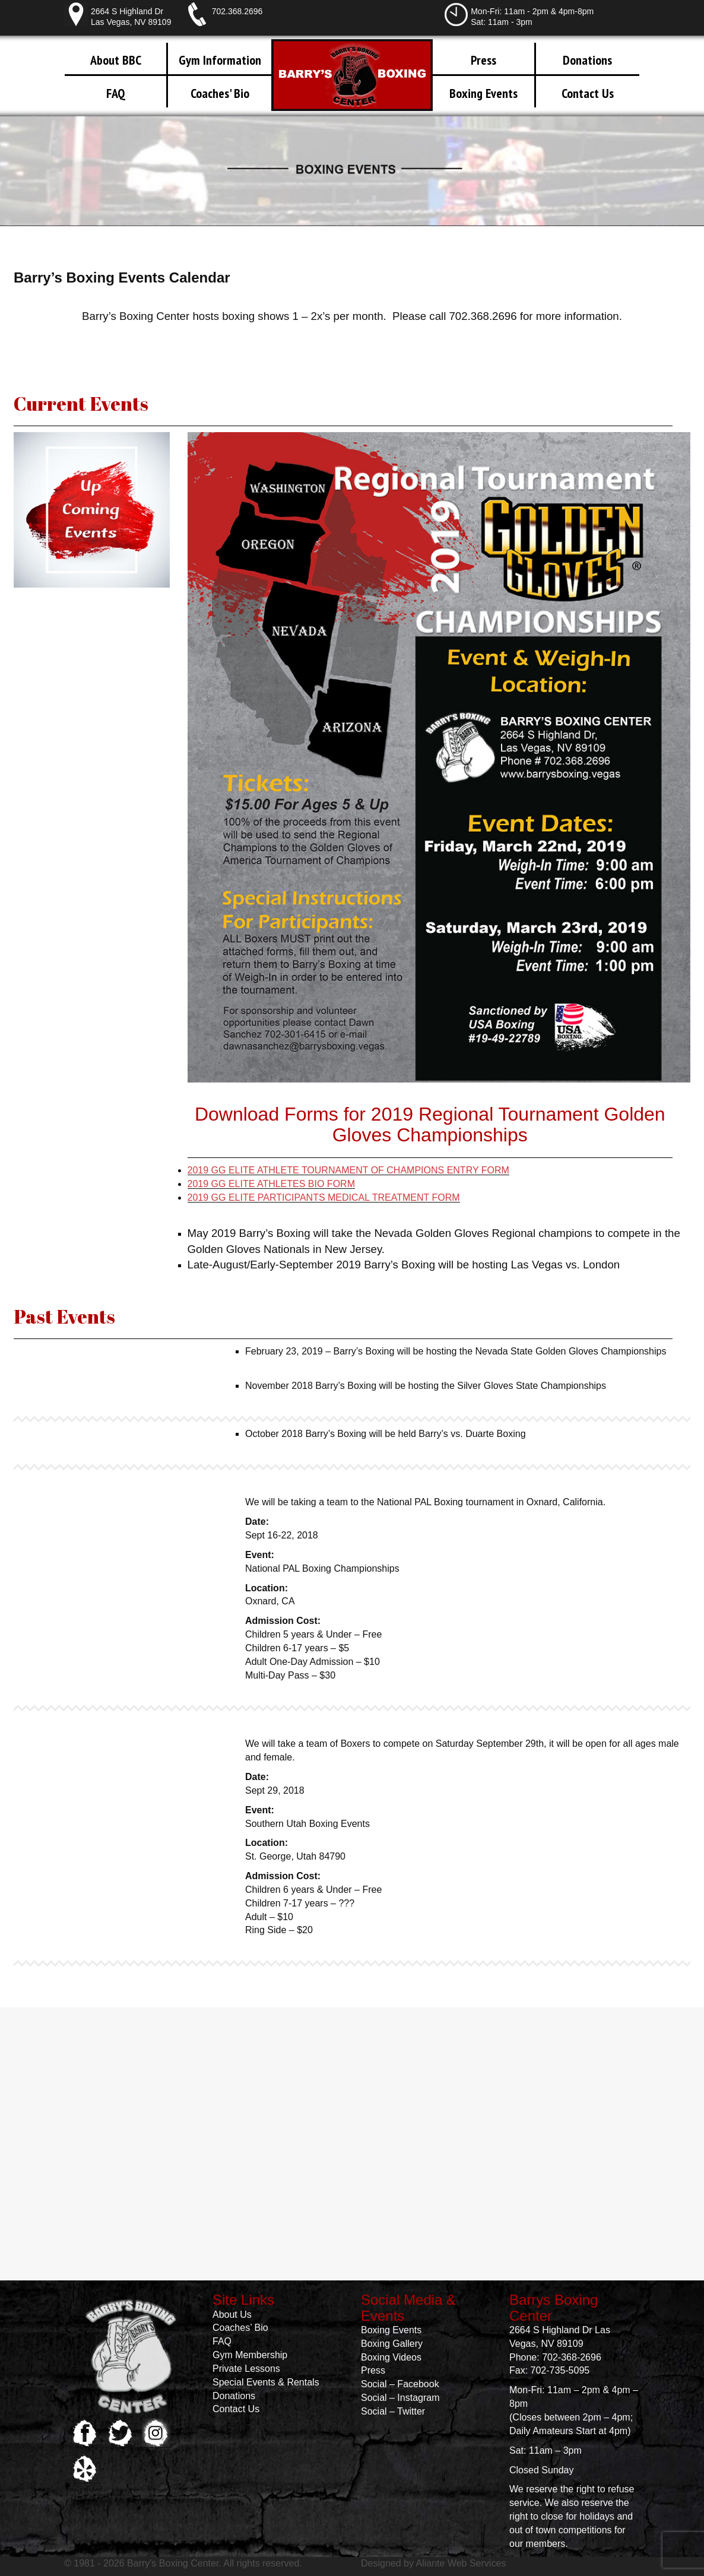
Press (483, 60)
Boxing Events (483, 93)
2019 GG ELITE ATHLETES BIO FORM (271, 1184)
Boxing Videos (391, 2357)
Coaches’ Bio (240, 2328)
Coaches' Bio (220, 93)
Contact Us (588, 93)
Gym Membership (250, 2355)
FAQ (115, 93)
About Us (232, 2314)
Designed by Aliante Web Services (433, 2563)
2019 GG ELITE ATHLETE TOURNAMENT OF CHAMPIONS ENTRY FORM (348, 1170)
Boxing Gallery (392, 2344)
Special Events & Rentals (266, 2382)
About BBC (115, 60)
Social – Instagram (400, 2398)
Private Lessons (246, 2369)
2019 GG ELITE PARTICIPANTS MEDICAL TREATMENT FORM (324, 1197)
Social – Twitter (393, 2411)
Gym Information (220, 60)
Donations (587, 60)
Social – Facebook (400, 2384)
